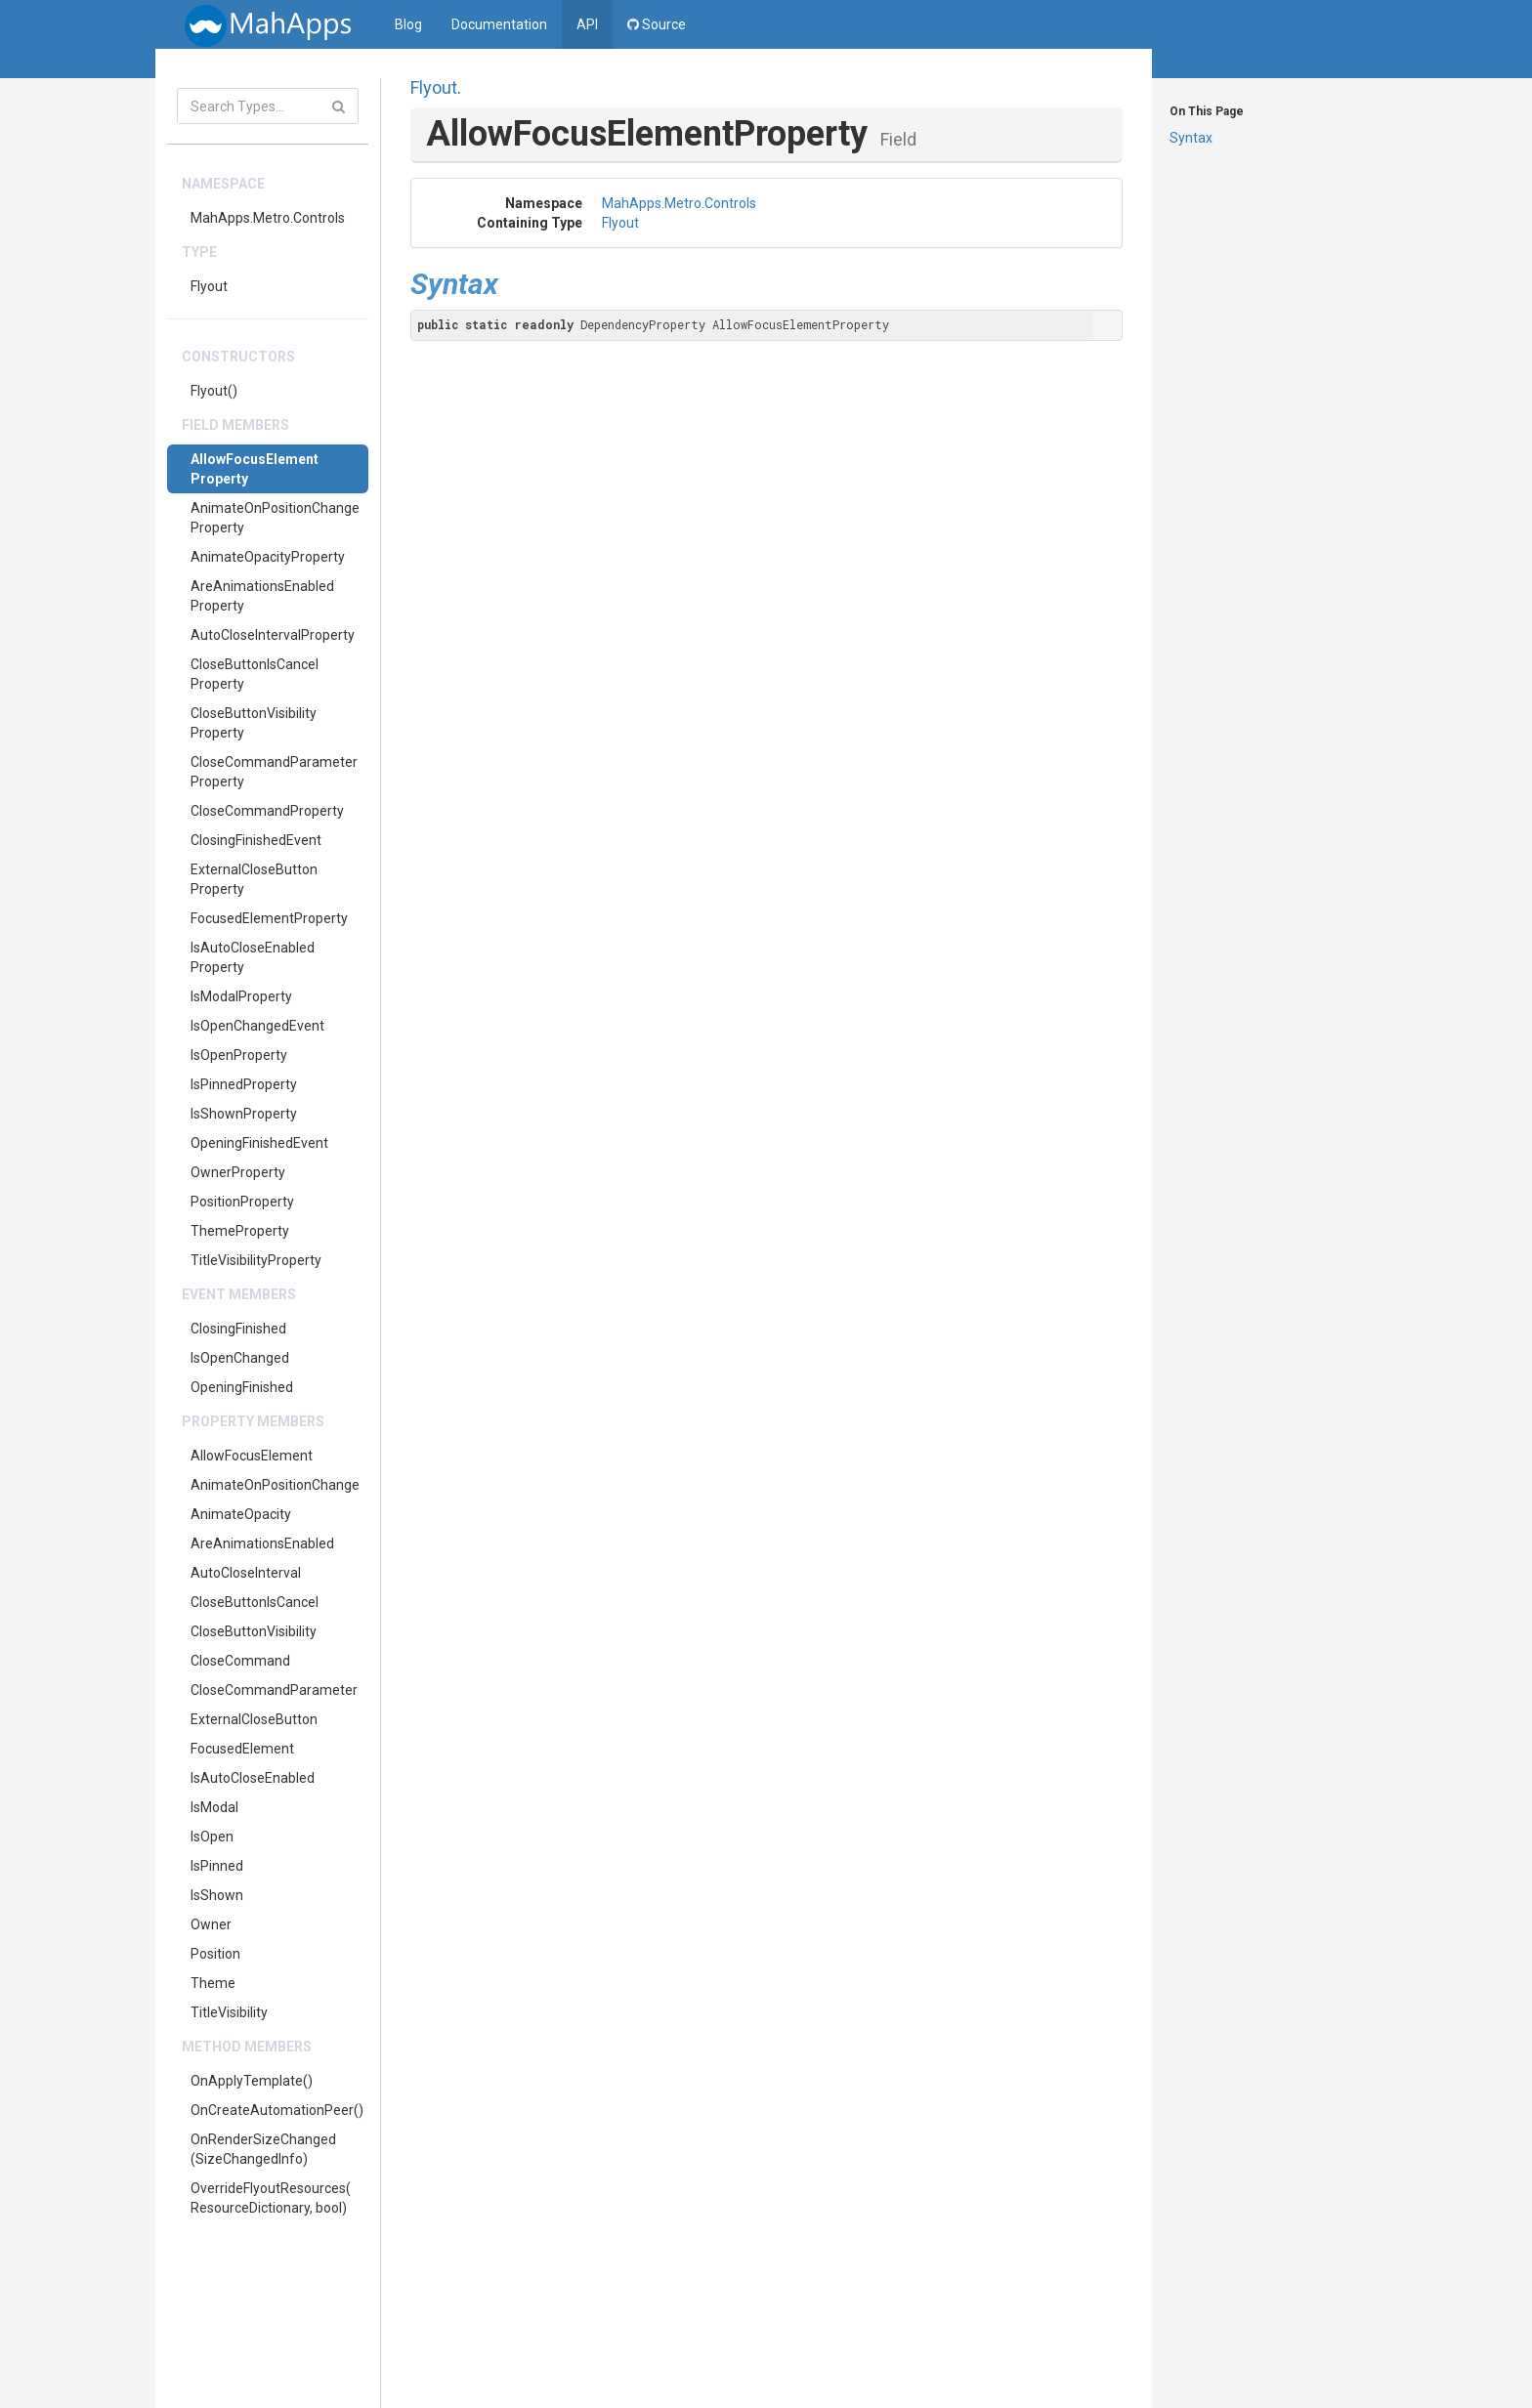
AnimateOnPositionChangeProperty (275, 517)
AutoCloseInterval (246, 1573)
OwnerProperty (238, 1172)
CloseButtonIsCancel (255, 1602)
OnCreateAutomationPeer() (277, 2110)
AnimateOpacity (241, 1514)
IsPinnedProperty (244, 1084)
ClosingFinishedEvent (256, 840)
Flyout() (214, 391)
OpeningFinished (242, 1387)
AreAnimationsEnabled (262, 1543)
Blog (408, 24)
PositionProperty (242, 1201)
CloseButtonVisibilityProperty (254, 722)
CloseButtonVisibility (254, 1631)
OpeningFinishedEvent (259, 1143)
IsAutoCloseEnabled (253, 1778)
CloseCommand (240, 1661)
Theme (213, 1983)
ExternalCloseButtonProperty (254, 879)
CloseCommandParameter (274, 1690)
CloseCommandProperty (267, 811)
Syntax (1191, 138)
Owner (211, 1924)
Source (656, 24)
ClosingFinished (238, 1328)
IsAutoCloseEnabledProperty (253, 957)
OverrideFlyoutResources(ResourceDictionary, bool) (271, 2198)
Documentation (499, 24)
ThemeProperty (240, 1231)
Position (215, 1954)
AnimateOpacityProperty (268, 557)
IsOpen (212, 1836)
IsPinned (217, 1866)
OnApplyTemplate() (252, 2081)
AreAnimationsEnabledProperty (262, 595)
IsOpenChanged (240, 1358)
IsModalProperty (241, 996)
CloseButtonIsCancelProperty (255, 674)
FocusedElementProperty (269, 918)
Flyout (209, 286)
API (587, 24)
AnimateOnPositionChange (275, 1485)
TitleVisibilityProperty (256, 1260)
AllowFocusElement (252, 1455)
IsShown (217, 1895)
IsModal (214, 1807)
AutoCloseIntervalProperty (273, 635)
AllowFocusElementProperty (255, 468)
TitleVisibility (229, 2012)
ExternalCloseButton (254, 1719)
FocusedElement (242, 1748)
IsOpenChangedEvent (257, 1026)
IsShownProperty (244, 1113)
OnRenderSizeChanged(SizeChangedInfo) (263, 2149)
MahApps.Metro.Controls (268, 218)
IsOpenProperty (239, 1055)
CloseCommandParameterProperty (274, 771)
